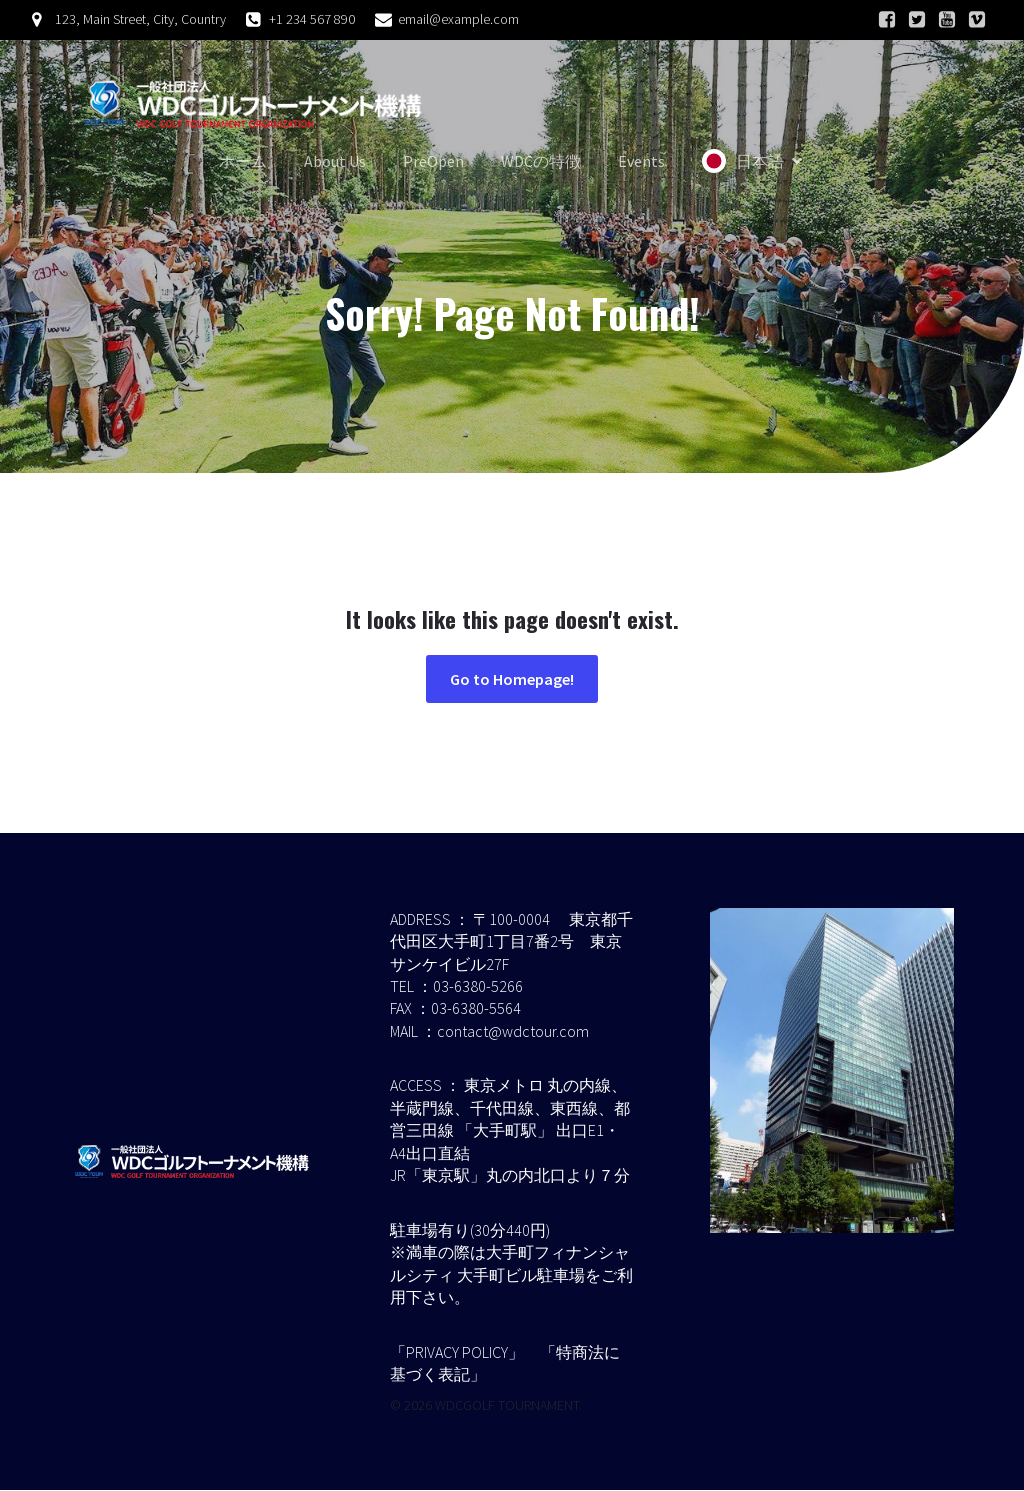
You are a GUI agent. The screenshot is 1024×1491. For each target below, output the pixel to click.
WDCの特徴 (541, 162)
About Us (335, 162)
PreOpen (433, 162)
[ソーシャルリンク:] (887, 20)
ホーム (243, 162)
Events (641, 162)
